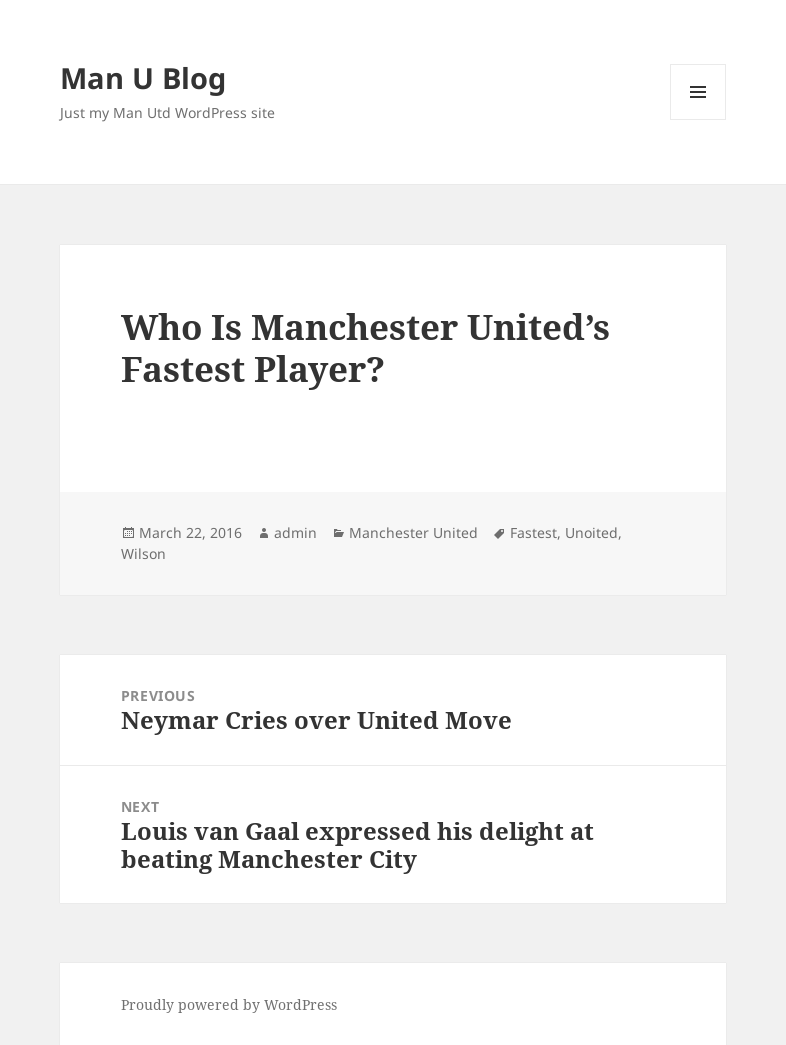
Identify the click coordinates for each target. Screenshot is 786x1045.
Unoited (591, 532)
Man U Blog (143, 77)
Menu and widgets (698, 119)
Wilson (143, 553)
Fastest (533, 532)
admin (295, 532)
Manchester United (413, 532)
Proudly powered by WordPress (229, 1004)
